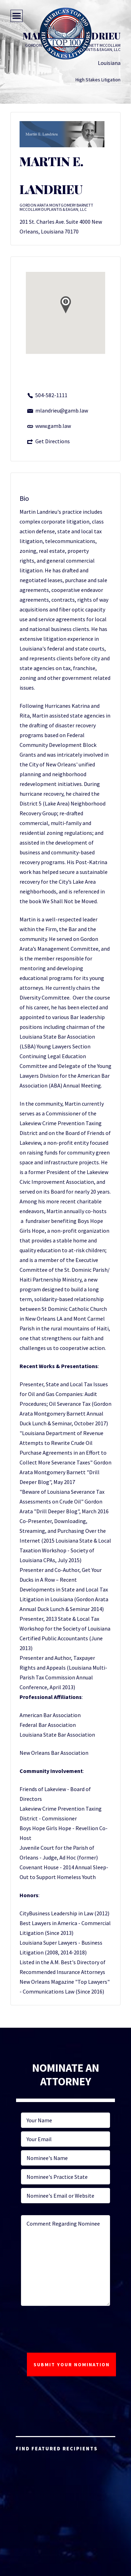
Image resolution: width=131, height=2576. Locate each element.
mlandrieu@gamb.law (61, 410)
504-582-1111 (51, 395)
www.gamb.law (53, 425)
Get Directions (52, 441)
